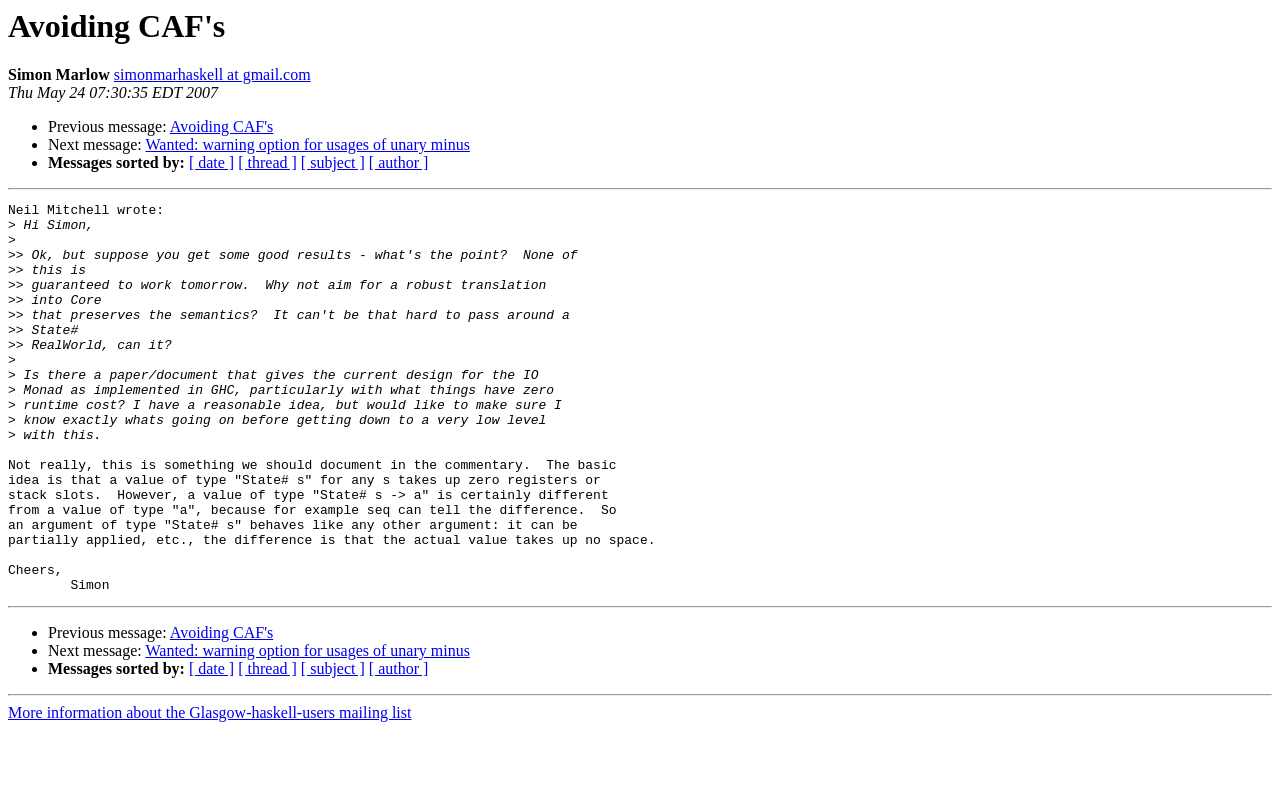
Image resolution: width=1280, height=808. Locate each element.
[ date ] (211, 162)
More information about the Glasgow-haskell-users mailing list (209, 790)
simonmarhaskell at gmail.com (212, 74)
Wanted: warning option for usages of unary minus (307, 144)
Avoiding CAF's (222, 126)
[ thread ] (267, 162)
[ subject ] (333, 162)
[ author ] (399, 162)
